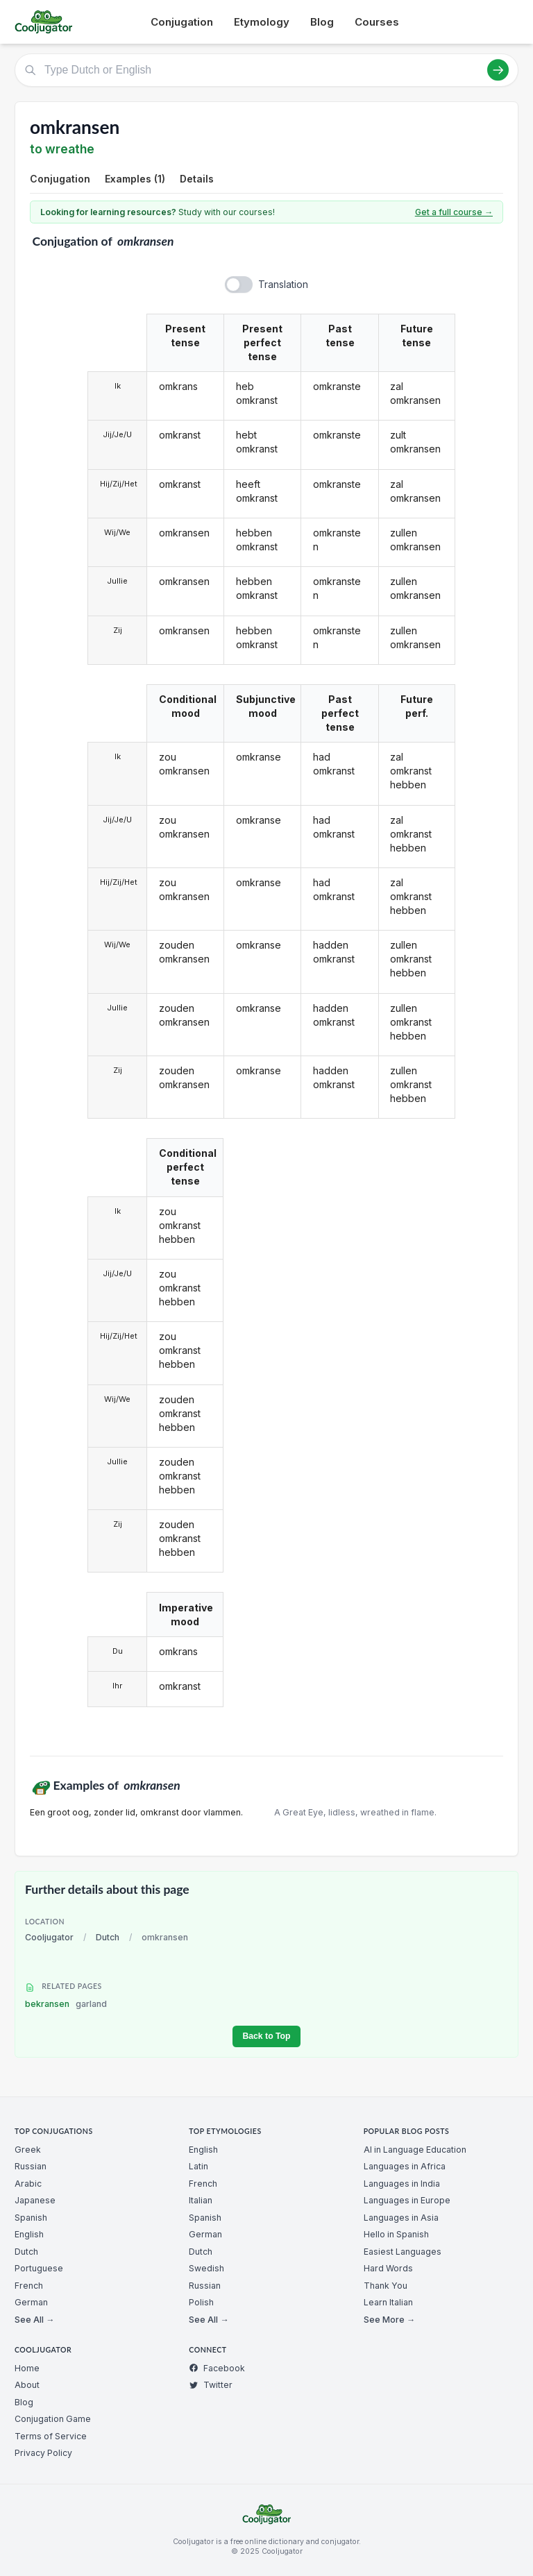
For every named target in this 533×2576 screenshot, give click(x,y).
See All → (34, 2319)
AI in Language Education (415, 2149)
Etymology (261, 21)
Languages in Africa (405, 2166)
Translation (283, 284)
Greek (28, 2149)
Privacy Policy (43, 2453)
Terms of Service (51, 2436)
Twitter (210, 2385)
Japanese (35, 2200)
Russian (30, 2166)
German (31, 2302)
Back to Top (266, 2036)
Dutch (107, 1937)
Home (27, 2368)
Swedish (206, 2268)
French (29, 2285)
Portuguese (39, 2268)
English (29, 2234)
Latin (198, 2166)
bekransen (66, 2004)
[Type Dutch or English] (266, 70)
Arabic (28, 2183)
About (27, 2385)
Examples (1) (135, 179)
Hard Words (388, 2268)
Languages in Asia (401, 2217)
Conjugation (182, 21)
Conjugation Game (53, 2419)
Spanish (31, 2217)
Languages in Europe (407, 2200)
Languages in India (402, 2183)
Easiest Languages (402, 2251)
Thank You (385, 2285)
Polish (201, 2302)
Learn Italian (388, 2302)
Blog (322, 21)
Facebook (217, 2368)
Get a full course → (454, 212)
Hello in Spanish (396, 2234)
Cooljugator (49, 1937)
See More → (389, 2319)
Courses (377, 21)
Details (197, 179)
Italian (200, 2200)
